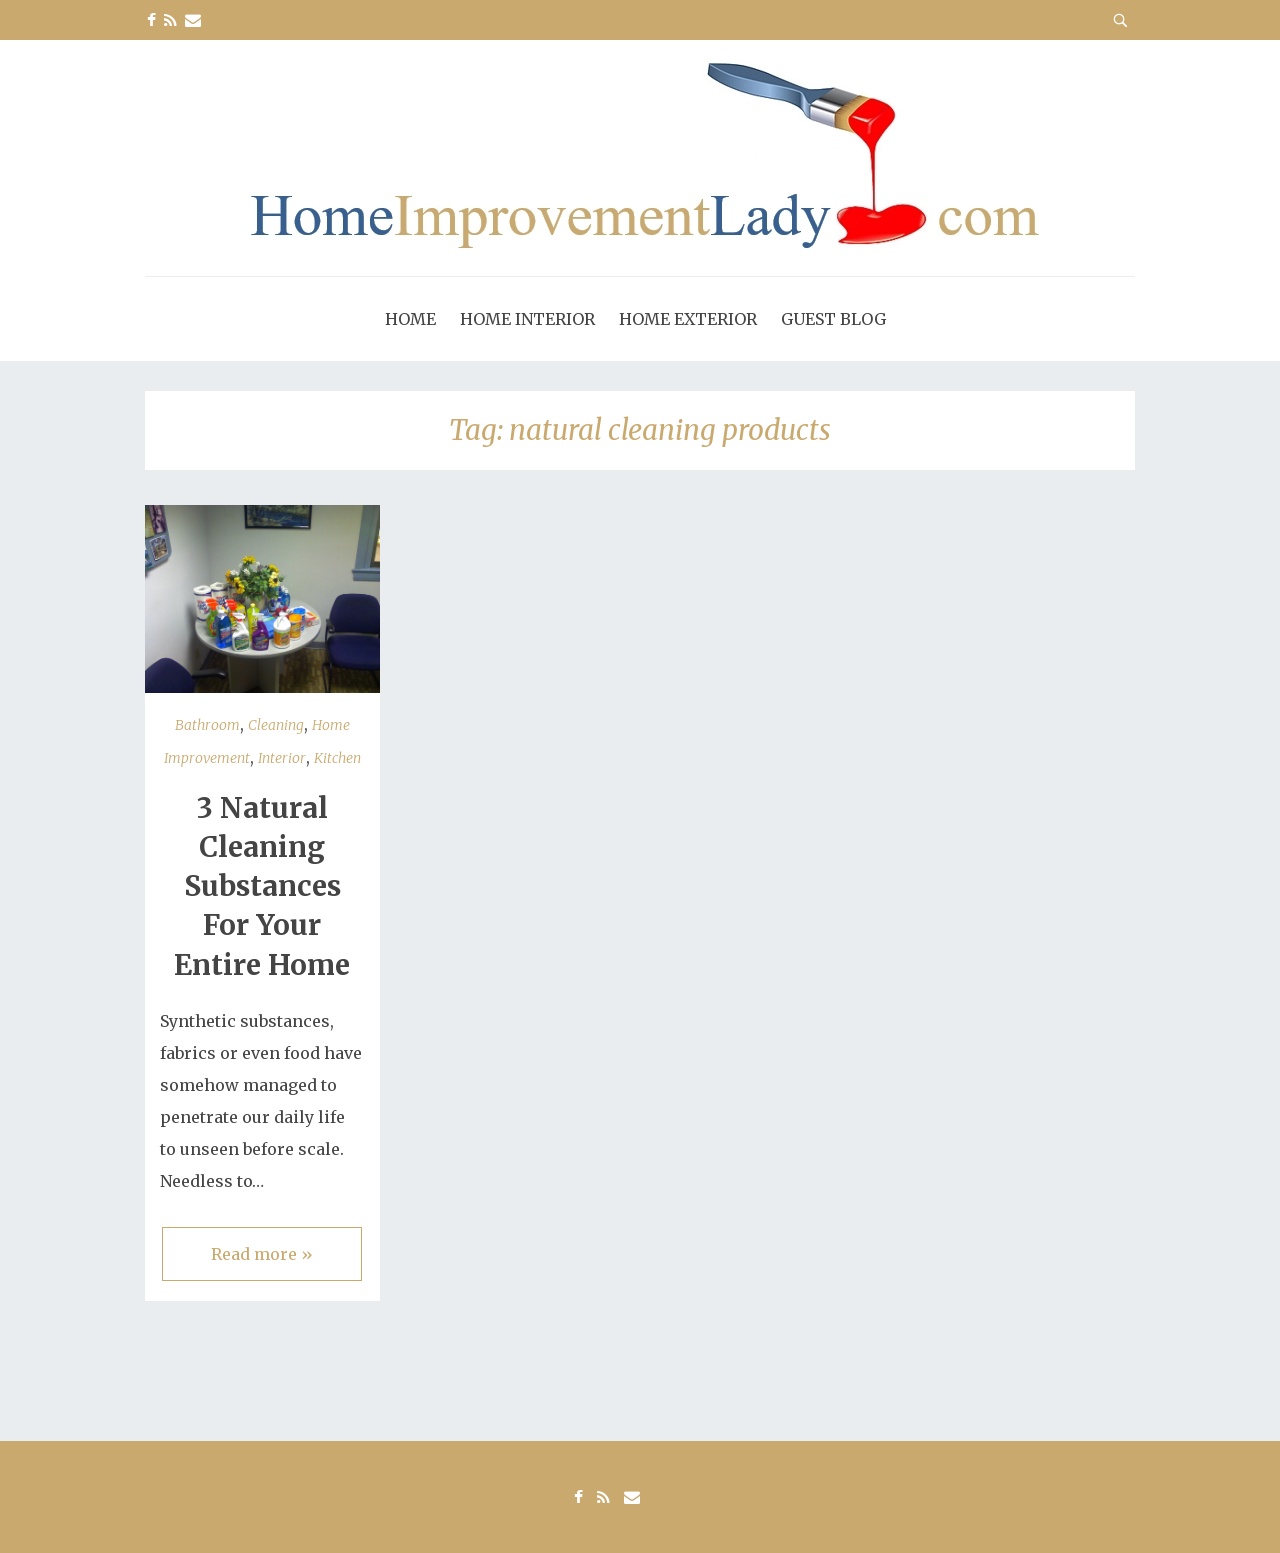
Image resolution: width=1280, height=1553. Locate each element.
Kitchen (337, 758)
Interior (282, 758)
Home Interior (527, 319)
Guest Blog (833, 319)
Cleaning (276, 725)
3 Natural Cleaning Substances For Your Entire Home (262, 886)
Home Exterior (688, 319)
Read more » (262, 1254)
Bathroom (207, 725)
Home (410, 319)
